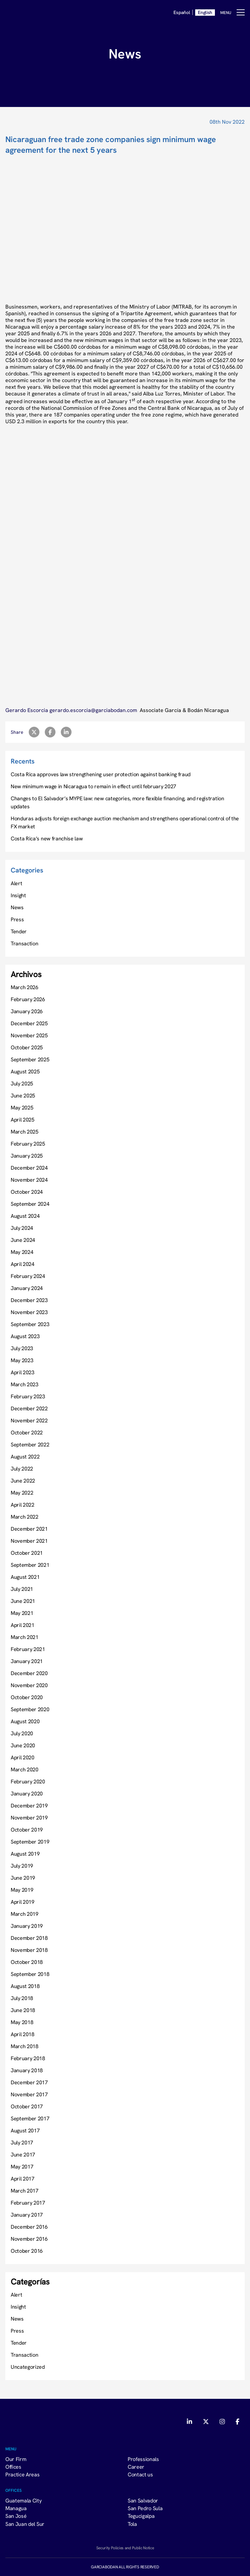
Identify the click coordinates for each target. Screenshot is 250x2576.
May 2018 (22, 2022)
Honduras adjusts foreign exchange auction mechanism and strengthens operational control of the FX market (125, 822)
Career (136, 2466)
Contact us (140, 2474)
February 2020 (28, 1781)
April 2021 (22, 1625)
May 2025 (22, 1107)
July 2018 (22, 1998)
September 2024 (30, 1203)
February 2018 (28, 2058)
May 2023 (22, 1360)
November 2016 (29, 2238)
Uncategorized (28, 2366)
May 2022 (22, 1492)
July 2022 (22, 1468)
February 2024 (28, 1276)
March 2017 (24, 2190)
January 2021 (27, 1661)
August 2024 (25, 1215)
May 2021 (22, 1613)
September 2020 (30, 1709)
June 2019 (23, 1877)
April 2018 (22, 2034)
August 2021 (25, 1576)
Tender (19, 931)
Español (181, 12)
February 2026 (28, 999)
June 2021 (23, 1601)
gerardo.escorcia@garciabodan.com (93, 710)
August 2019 (25, 1853)
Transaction (24, 943)
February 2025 (28, 1143)
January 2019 (27, 1925)
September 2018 (30, 1974)
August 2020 (25, 1721)
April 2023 (22, 1372)
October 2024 (27, 1191)
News (17, 907)
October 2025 (27, 1047)
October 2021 (27, 1552)
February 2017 (28, 2202)
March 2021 (24, 1637)
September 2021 (30, 1564)
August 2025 (25, 1071)
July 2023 (22, 1348)
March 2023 (24, 1384)
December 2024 (29, 1167)
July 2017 (22, 2142)
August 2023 (25, 1336)
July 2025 (22, 1083)
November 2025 (29, 1035)
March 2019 (24, 1913)
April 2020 (22, 1757)
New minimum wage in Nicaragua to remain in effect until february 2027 (93, 786)
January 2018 (27, 2070)
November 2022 (29, 1420)
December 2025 (29, 1023)
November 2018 (29, 1950)
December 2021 (29, 1528)
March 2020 (24, 1769)
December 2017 (29, 2082)
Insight (18, 895)
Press (17, 919)
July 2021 (22, 1589)
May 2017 (22, 2166)
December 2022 (29, 1408)
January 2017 (27, 2214)
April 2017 (22, 2178)
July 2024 (22, 1227)
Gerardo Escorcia (26, 710)
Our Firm (15, 2459)
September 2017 (30, 2118)
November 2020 (29, 1685)
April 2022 (22, 1504)
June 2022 (23, 1480)
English (205, 12)
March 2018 (24, 2046)
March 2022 (24, 1516)
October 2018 (27, 1962)
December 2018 (29, 1938)
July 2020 (22, 1733)
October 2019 (27, 1829)
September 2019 (30, 1841)
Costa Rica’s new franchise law (47, 838)
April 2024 (22, 1264)
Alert (16, 883)
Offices (13, 2466)
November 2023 (29, 1312)
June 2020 (23, 1745)
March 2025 (24, 1131)
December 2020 (29, 1673)
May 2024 (22, 1252)
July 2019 (22, 1865)
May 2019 (22, 1889)
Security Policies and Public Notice (125, 2547)
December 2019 (29, 1805)
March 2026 (24, 987)
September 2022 (30, 1444)
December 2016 (29, 2226)
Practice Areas (22, 2474)
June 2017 (23, 2154)
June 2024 (23, 1240)
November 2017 (29, 2094)
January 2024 (27, 1288)
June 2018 (23, 2010)
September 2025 (30, 1059)
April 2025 (22, 1119)
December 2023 (29, 1300)
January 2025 (27, 1155)
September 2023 (30, 1324)
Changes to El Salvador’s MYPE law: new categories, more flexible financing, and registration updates (117, 802)
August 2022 (25, 1456)
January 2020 (27, 1793)
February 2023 (28, 1396)
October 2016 (27, 2250)
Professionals (143, 2459)
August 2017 (25, 2130)
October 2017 (27, 2106)
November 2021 (29, 1540)
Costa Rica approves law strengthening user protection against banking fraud (101, 774)
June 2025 (23, 1095)
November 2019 (29, 1817)
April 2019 (22, 1901)
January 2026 (27, 1011)
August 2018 (25, 1986)
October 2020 (27, 1697)
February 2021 (28, 1649)
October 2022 (27, 1432)
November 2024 (29, 1179)
